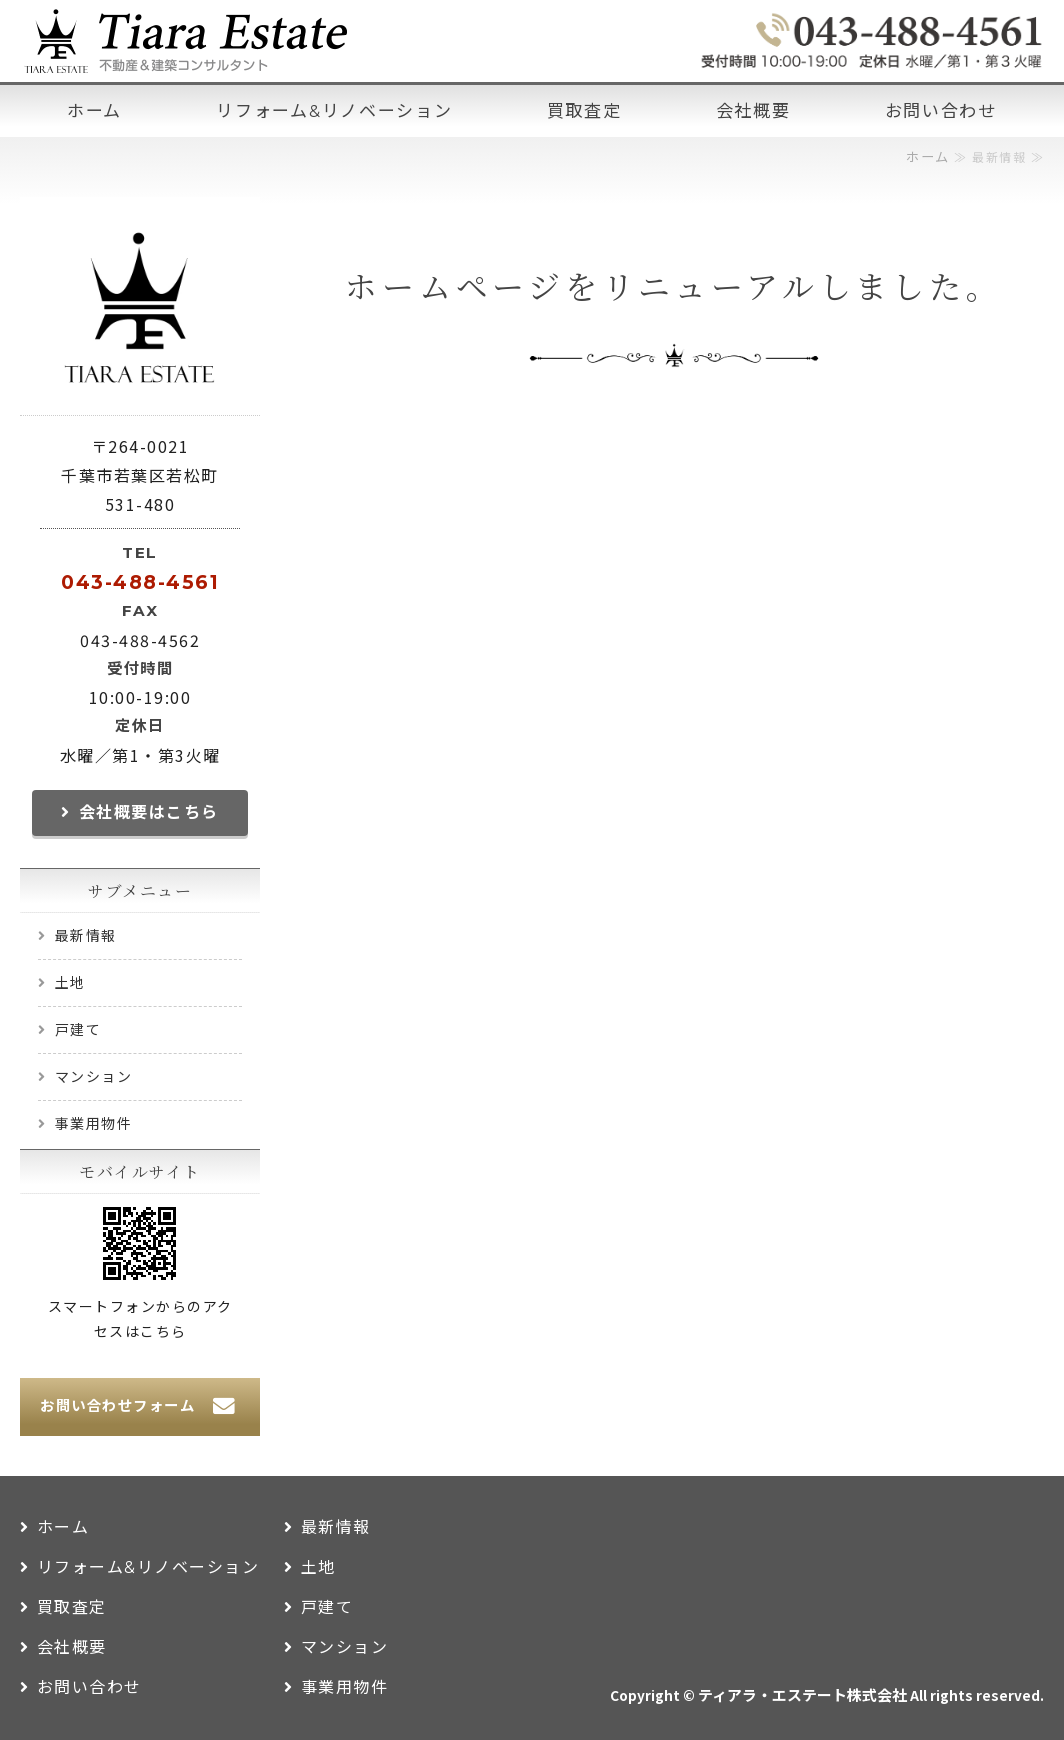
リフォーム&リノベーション (334, 111)
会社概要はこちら (149, 812)
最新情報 (86, 936)
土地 (70, 983)
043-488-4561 (140, 582)
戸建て (78, 1030)
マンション (94, 1077)
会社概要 (753, 111)
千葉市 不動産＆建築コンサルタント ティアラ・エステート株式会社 (185, 41)
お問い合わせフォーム (117, 1406)
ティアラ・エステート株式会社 (802, 1696)
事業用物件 (94, 1124)
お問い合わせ (941, 111)
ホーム (94, 111)
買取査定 (584, 111)
